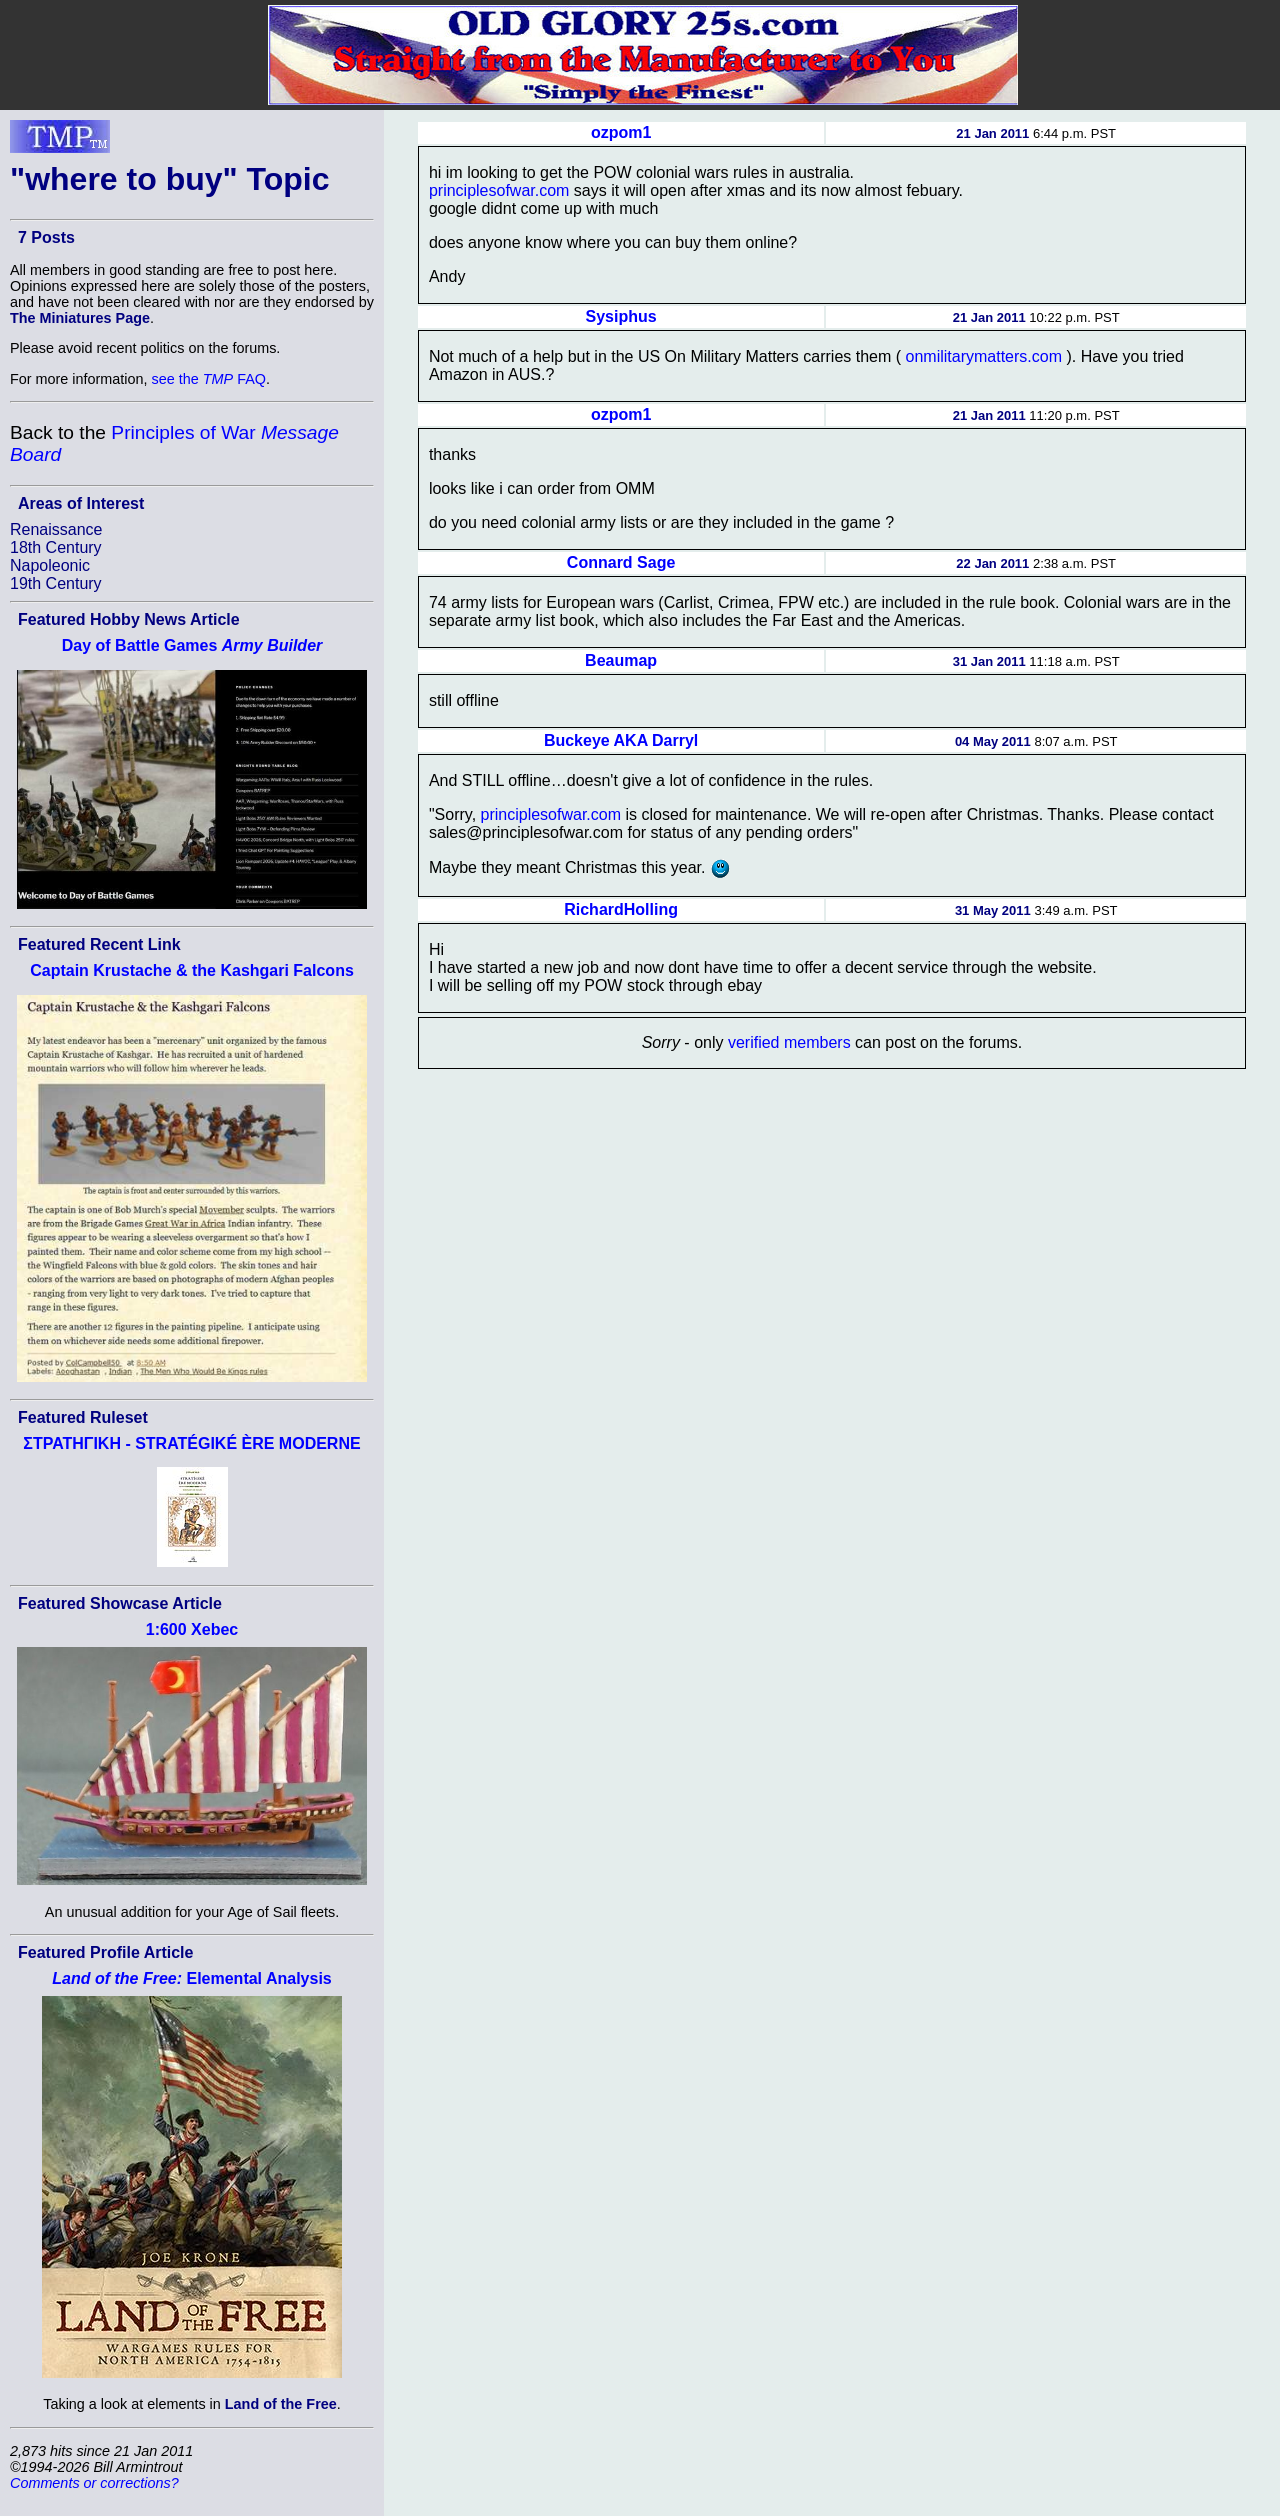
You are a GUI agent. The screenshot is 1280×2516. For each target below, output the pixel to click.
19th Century (56, 583)
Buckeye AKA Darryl (621, 740)
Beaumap (621, 660)
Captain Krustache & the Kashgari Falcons (192, 970)
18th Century (56, 547)
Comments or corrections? (94, 2483)
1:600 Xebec (192, 1629)
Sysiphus (621, 316)
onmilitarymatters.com (984, 356)
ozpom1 (621, 132)
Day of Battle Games (192, 645)
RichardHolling (621, 909)
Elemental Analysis (191, 1978)
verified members (789, 1042)
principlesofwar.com (499, 190)
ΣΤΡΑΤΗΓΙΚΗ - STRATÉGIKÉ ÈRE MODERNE (191, 1443)
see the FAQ (209, 379)
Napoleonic (50, 565)
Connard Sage (621, 562)
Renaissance (56, 529)
